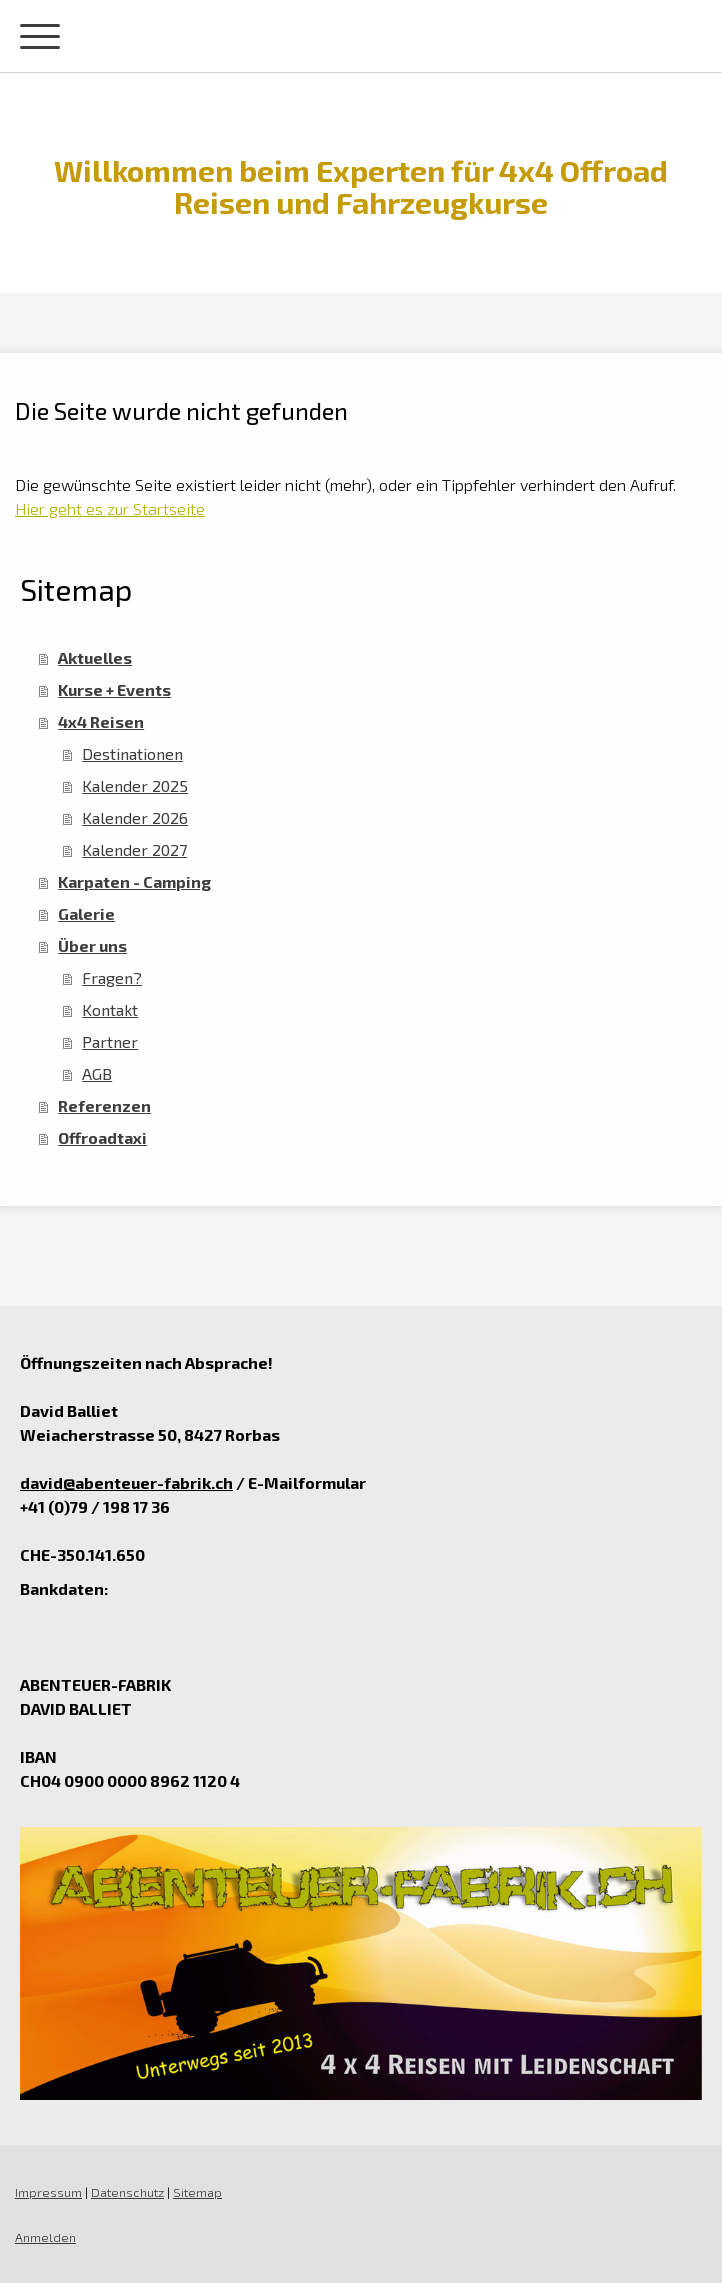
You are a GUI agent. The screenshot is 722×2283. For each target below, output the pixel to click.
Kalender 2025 (135, 785)
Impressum (48, 2192)
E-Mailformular (307, 1482)
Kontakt (110, 1009)
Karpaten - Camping (134, 881)
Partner (110, 1041)
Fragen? (112, 977)
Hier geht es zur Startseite (110, 508)
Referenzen (104, 1105)
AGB (97, 1073)
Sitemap (197, 2192)
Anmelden (45, 2237)
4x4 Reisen (101, 721)
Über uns (92, 945)
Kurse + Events (114, 689)
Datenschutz (127, 2192)
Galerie (86, 913)
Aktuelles (95, 657)
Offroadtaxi (102, 1137)
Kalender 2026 (135, 817)
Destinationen (132, 753)
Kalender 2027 (134, 849)
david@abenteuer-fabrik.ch (126, 1482)
